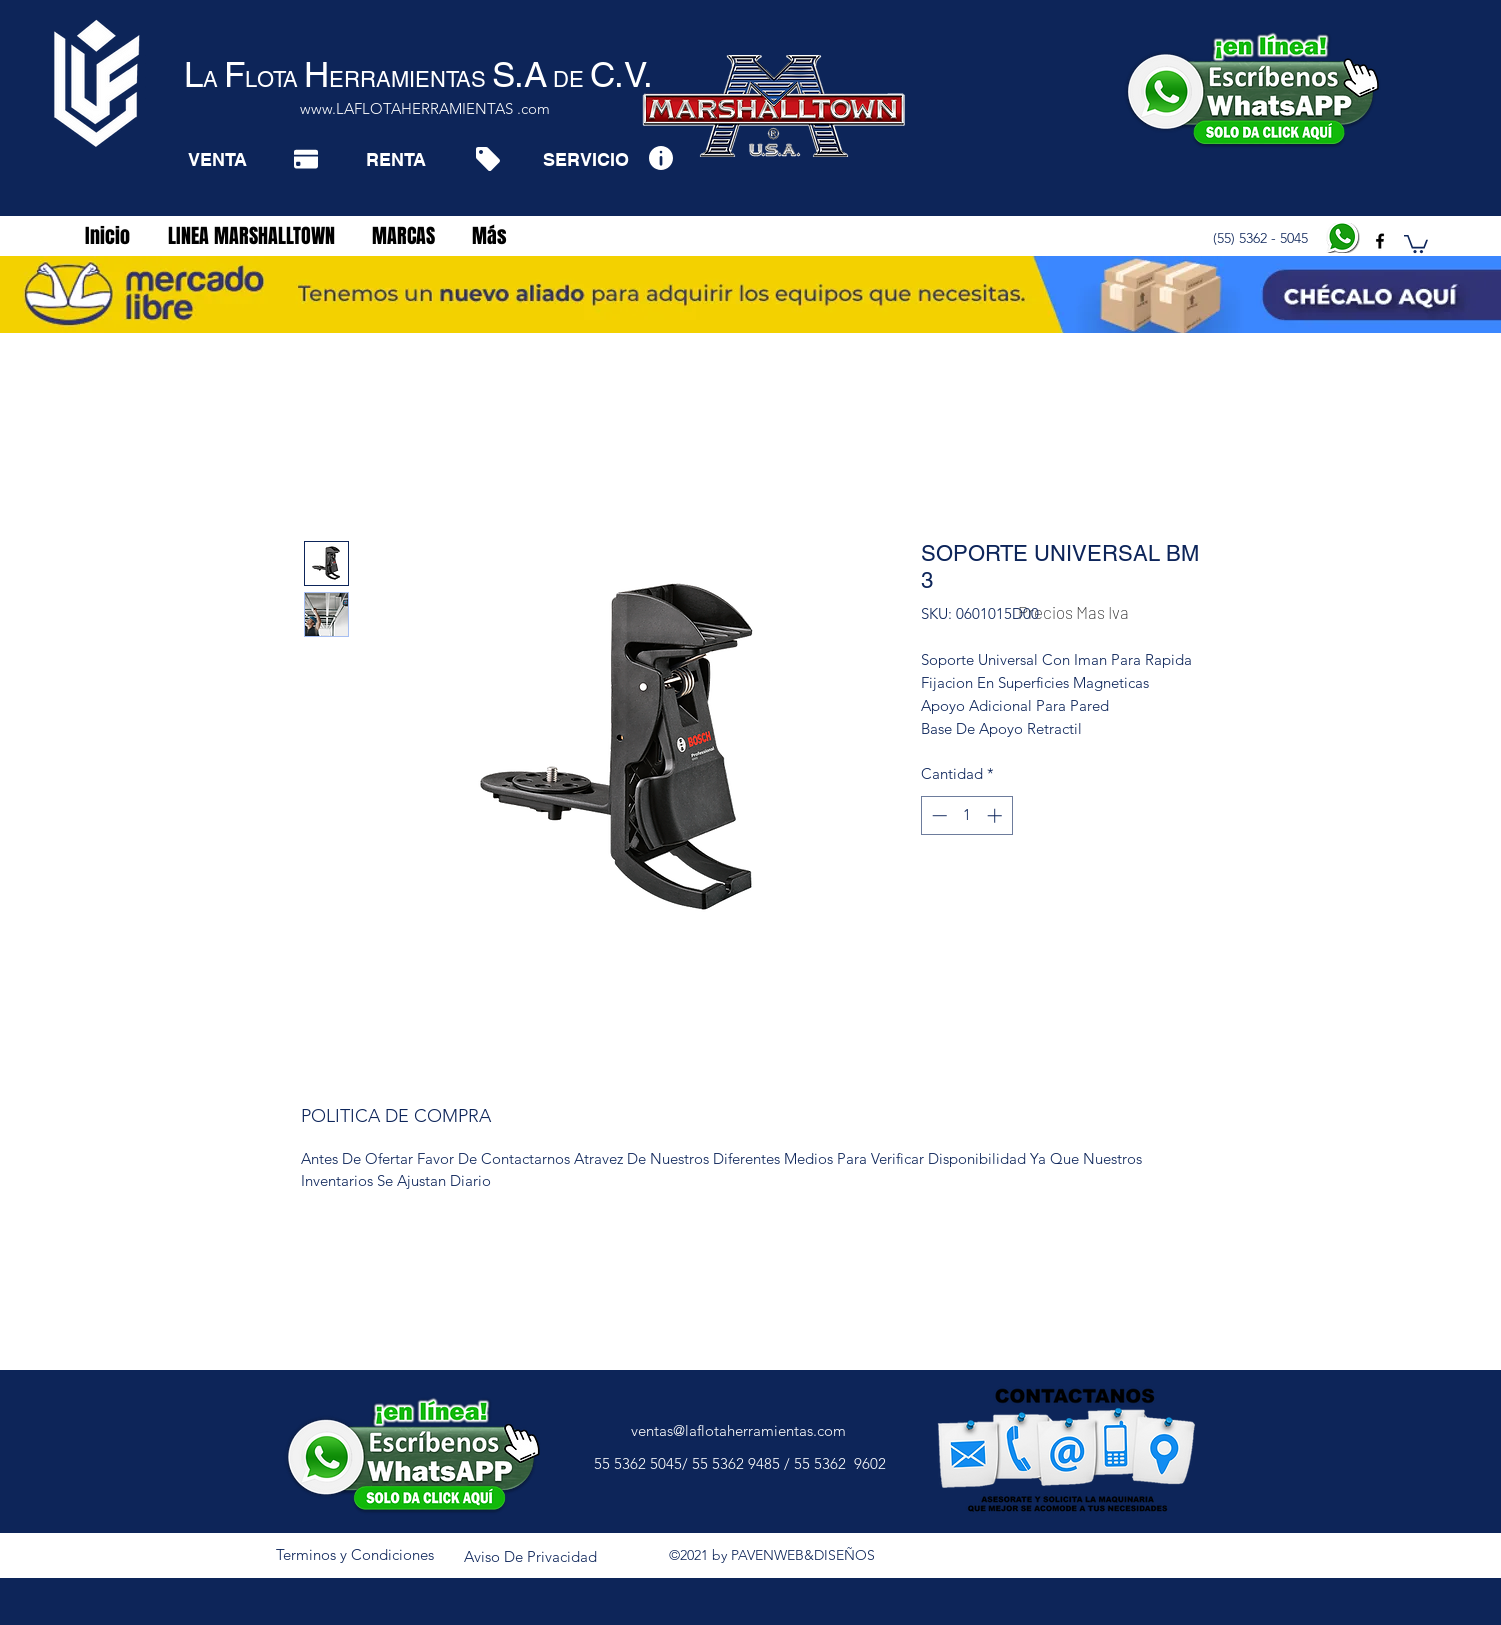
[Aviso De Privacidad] (531, 1557)
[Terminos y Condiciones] (355, 1555)
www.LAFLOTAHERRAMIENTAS (406, 108)
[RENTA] (395, 159)
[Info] (660, 157)
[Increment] (996, 815)
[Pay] (306, 159)
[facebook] (1380, 241)
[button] (1416, 243)
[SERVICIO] (585, 159)
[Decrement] (937, 815)
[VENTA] (217, 159)
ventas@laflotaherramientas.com (738, 1430)
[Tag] (487, 159)
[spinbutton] (966, 815)
